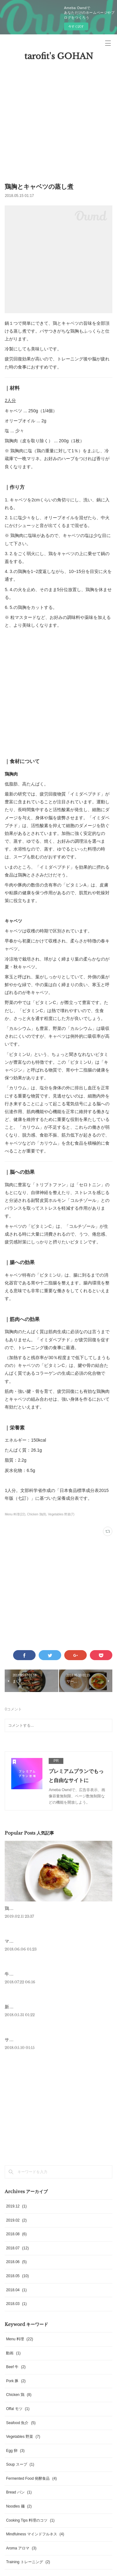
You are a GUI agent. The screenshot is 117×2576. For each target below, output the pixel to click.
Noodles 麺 (19, 2506)
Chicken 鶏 (18, 2395)
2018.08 (16, 2234)
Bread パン (19, 2492)
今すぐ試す (76, 26)
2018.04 (16, 2290)
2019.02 (16, 2220)
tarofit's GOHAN (58, 56)
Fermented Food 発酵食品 (31, 2478)
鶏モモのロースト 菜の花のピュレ (38, 1908)
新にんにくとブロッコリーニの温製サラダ (46, 2006)
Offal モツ (17, 2409)
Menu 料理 (19, 2339)
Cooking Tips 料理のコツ (30, 2520)
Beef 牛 (16, 2367)
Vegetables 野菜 (23, 2436)
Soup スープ (20, 2464)
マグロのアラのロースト (29, 1941)
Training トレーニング (28, 2562)
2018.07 (17, 2248)
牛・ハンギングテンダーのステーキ (40, 1973)
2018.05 (17, 2276)
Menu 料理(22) (15, 1514)
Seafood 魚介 (21, 2423)
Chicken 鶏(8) (36, 1514)
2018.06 (16, 2262)
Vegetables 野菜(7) (61, 1514)
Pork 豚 (16, 2381)
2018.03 (16, 2304)
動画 (13, 2353)
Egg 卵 (15, 2450)
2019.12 (16, 2206)
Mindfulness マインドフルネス (35, 2534)
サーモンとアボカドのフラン (33, 2039)
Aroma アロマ (21, 2548)
